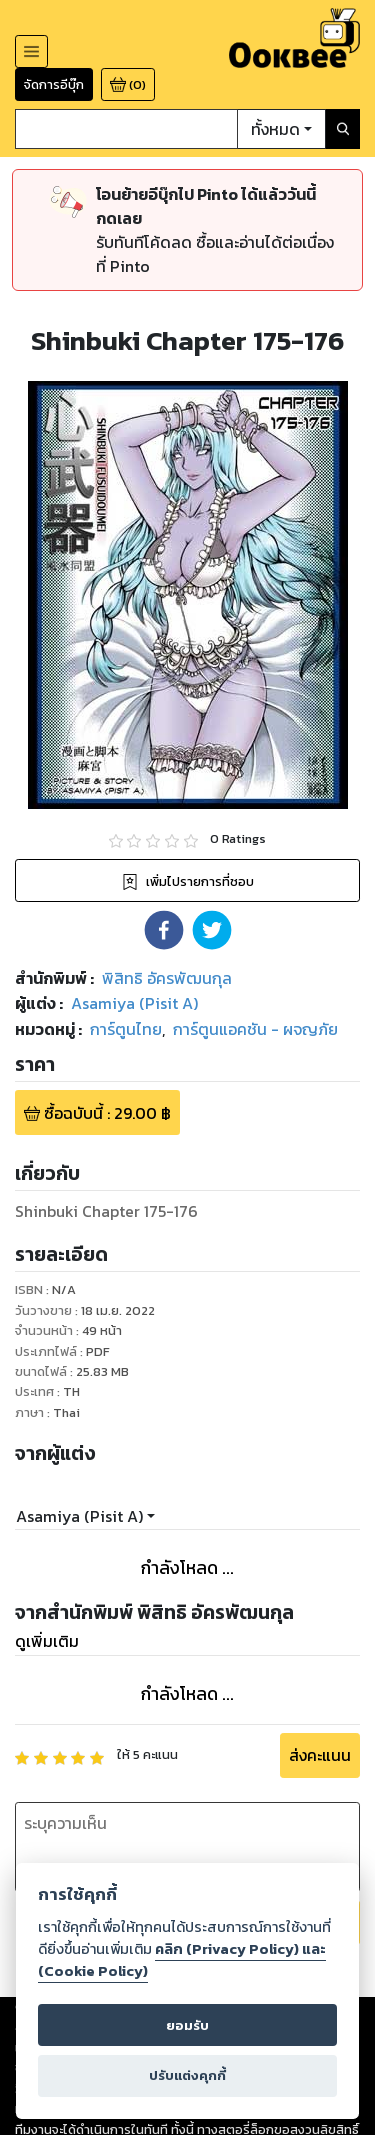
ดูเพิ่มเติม (47, 1641)
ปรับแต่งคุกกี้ (187, 2075)
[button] (164, 930)
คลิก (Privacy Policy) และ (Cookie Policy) (182, 1960)
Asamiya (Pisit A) (79, 1516)
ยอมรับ (187, 2025)
